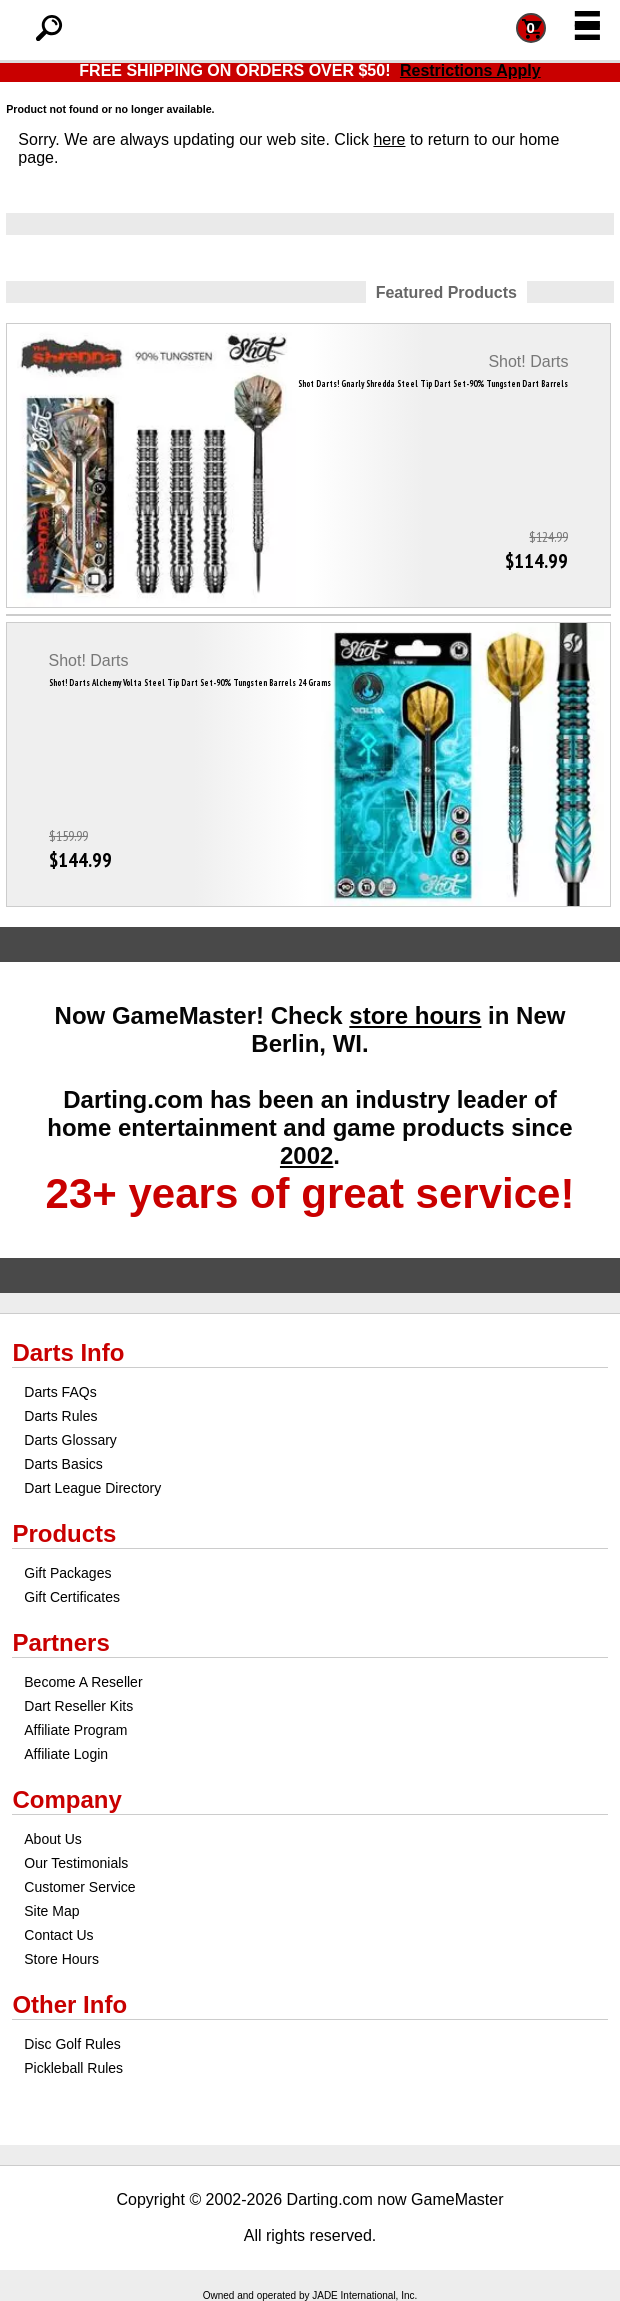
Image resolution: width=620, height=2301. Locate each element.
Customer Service (79, 1887)
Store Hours (61, 1959)
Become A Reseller (83, 1682)
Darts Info (68, 1352)
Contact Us (58, 1935)
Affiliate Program (75, 1730)
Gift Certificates (72, 1597)
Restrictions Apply (470, 70)
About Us (53, 1839)
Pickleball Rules (73, 2068)
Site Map (51, 1911)
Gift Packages (67, 1573)
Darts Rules (60, 1416)
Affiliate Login (66, 1754)
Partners (60, 1642)
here (389, 139)
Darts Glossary (70, 1440)
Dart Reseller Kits (78, 1706)
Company (66, 1799)
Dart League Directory (92, 1488)
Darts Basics (63, 1464)
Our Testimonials (76, 1863)
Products (64, 1533)
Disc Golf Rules (72, 2044)
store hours (415, 1015)
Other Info (69, 2004)
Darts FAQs (60, 1392)
